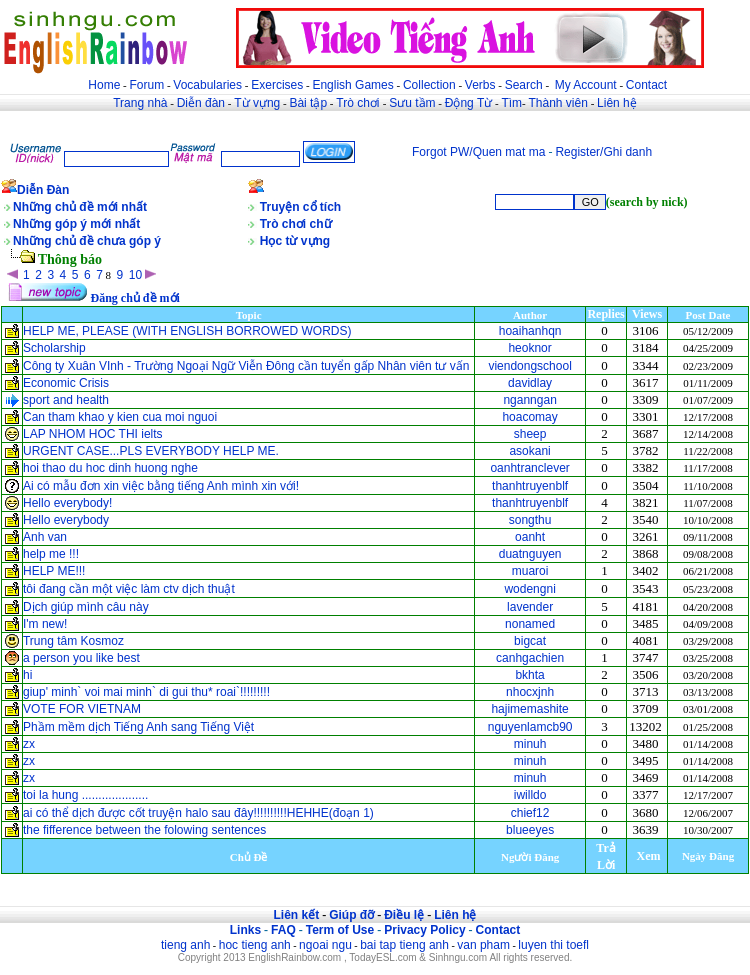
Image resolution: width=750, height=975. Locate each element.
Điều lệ (404, 915)
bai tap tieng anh (404, 945)
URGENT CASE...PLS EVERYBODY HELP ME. (151, 451)
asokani (529, 451)
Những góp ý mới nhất (76, 224)
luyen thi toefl (553, 945)
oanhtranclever (529, 468)
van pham (483, 945)
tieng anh (185, 945)
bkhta (529, 675)
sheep (530, 434)
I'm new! (45, 624)
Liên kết (296, 915)
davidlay (530, 383)
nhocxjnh (530, 692)
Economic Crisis (66, 383)
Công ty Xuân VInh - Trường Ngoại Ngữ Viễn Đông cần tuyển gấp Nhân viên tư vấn (246, 366)
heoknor (529, 348)
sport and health (66, 400)
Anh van (45, 537)
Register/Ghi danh (603, 152)
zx (29, 744)
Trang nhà (140, 103)
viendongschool (529, 366)
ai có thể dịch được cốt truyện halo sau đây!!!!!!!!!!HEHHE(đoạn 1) (198, 813)
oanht (530, 537)
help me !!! (51, 554)
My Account (586, 85)
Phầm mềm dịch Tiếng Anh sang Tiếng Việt (138, 727)
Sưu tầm (412, 103)
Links (245, 930)
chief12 (530, 813)
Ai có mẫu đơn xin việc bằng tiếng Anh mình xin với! (161, 486)
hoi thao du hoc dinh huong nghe (110, 468)
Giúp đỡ (351, 915)
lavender (530, 607)
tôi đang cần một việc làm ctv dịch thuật (129, 589)
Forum (146, 85)
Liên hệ (617, 103)
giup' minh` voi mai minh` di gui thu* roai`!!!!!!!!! (146, 692)
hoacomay (529, 417)
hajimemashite (529, 709)
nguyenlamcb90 (530, 727)
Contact (646, 85)
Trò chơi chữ (296, 224)
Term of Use (340, 930)
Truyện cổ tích (300, 207)
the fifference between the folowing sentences (144, 830)
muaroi (530, 571)
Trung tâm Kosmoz (73, 641)
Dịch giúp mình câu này (86, 607)
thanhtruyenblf (530, 486)
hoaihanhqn (530, 331)
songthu (530, 520)
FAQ (283, 930)
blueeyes (530, 830)
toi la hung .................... (85, 795)
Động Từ (468, 103)
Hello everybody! (67, 503)
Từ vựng (257, 103)
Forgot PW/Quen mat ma (478, 152)
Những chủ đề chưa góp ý (87, 241)
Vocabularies (207, 85)
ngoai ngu (325, 945)
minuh (530, 744)
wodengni (529, 589)
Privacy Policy (424, 930)
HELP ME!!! (54, 571)
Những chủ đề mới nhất (80, 207)
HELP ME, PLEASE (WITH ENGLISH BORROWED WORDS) (187, 331)
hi (27, 675)
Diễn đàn (201, 103)
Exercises (277, 85)
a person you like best (81, 658)
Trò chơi (359, 103)
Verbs (480, 85)
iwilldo (530, 795)
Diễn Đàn (43, 190)
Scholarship (54, 348)
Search (524, 85)
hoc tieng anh (255, 945)
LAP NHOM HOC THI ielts (93, 434)
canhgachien (530, 658)
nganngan (529, 400)
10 (135, 275)
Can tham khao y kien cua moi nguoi (120, 417)
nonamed (530, 624)
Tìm (511, 103)
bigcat (530, 641)
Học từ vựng (295, 241)
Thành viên (558, 103)
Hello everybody (66, 520)
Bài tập (308, 103)
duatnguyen (530, 554)
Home (104, 85)
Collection (429, 85)
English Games (352, 85)
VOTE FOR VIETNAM (82, 709)
